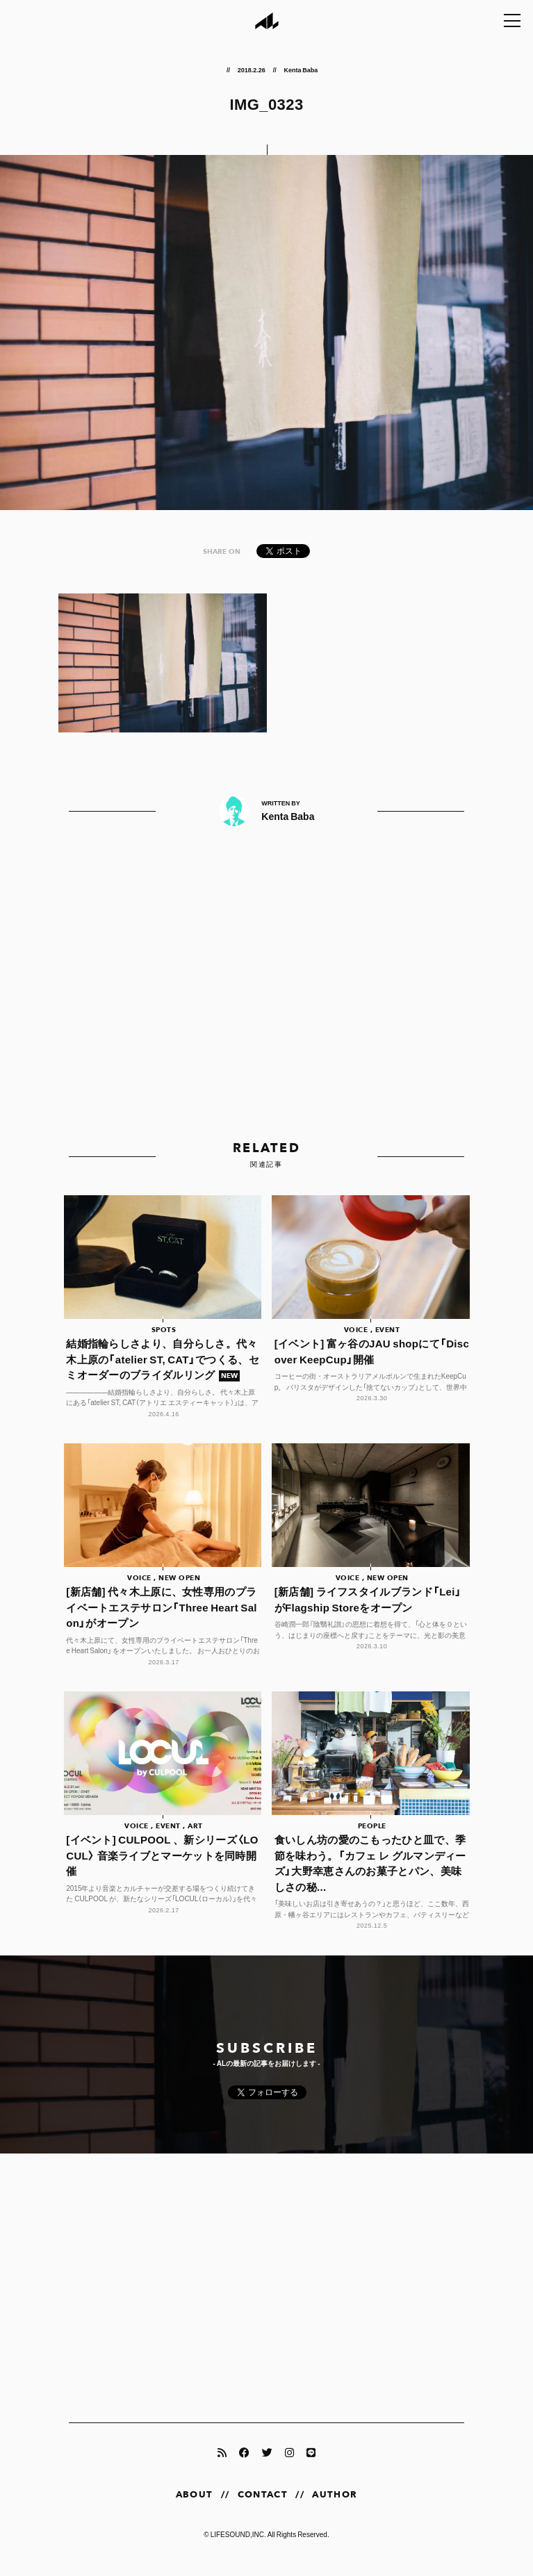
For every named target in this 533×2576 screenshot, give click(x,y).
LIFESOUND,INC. (238, 2546)
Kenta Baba (301, 69)
